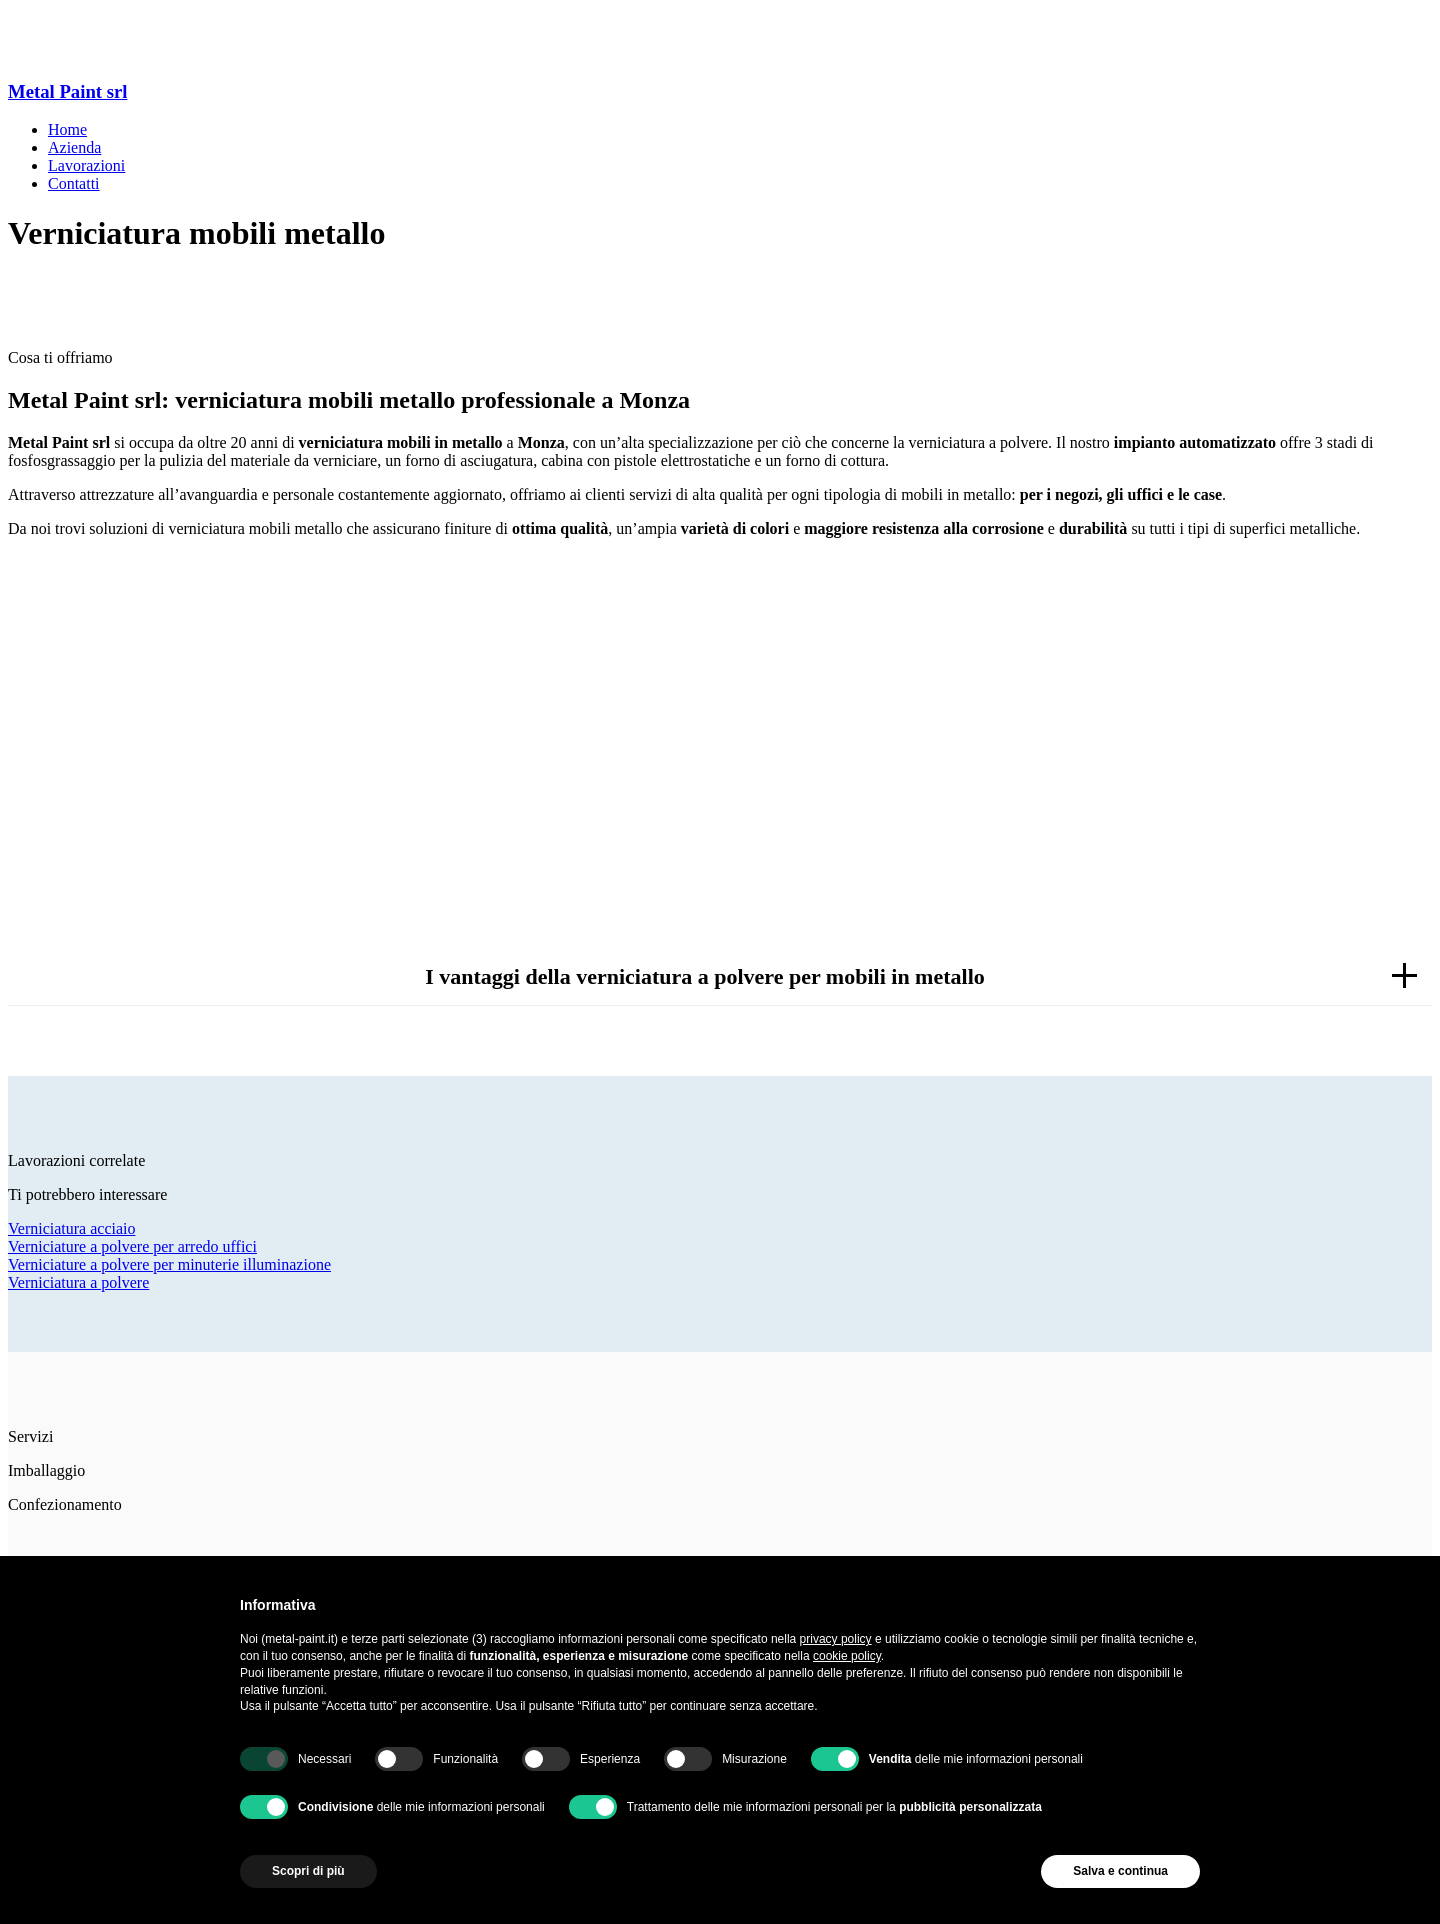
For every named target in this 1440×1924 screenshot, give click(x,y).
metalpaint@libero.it (74, 34)
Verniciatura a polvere (78, 1282)
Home (67, 129)
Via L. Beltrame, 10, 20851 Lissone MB (136, 52)
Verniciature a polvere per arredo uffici (132, 1246)
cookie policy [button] (847, 1656)
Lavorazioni (86, 165)
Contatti (74, 183)
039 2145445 (50, 16)
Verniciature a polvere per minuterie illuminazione (169, 1264)
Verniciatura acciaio (71, 1228)
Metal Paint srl (67, 91)
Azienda (74, 147)
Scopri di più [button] (308, 1871)
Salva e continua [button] (1120, 1871)
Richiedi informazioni (720, 788)
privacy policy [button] (836, 1639)
